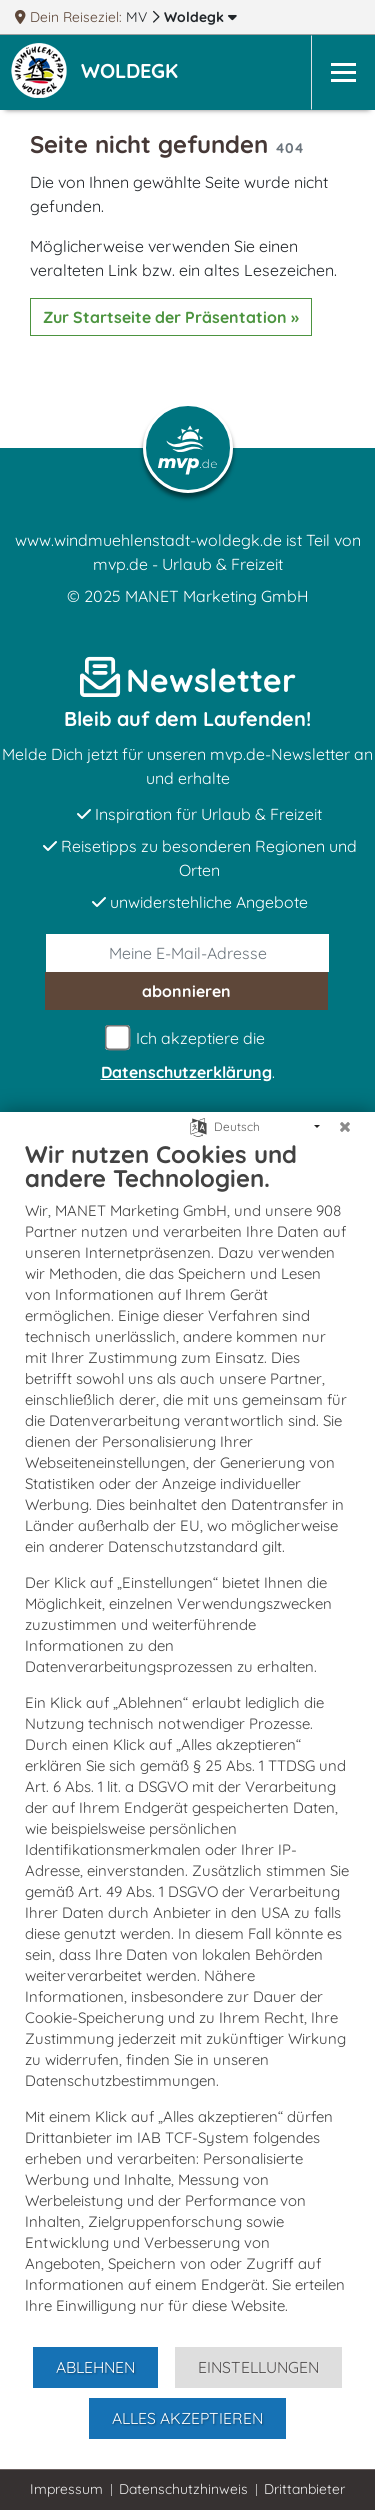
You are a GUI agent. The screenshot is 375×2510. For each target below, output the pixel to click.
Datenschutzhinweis (183, 2489)
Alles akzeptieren (187, 2418)
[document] (187, 1742)
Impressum (66, 2489)
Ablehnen (95, 2367)
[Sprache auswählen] (198, 1125)
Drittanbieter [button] (304, 2489)
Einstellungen (258, 2367)
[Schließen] (345, 1127)
